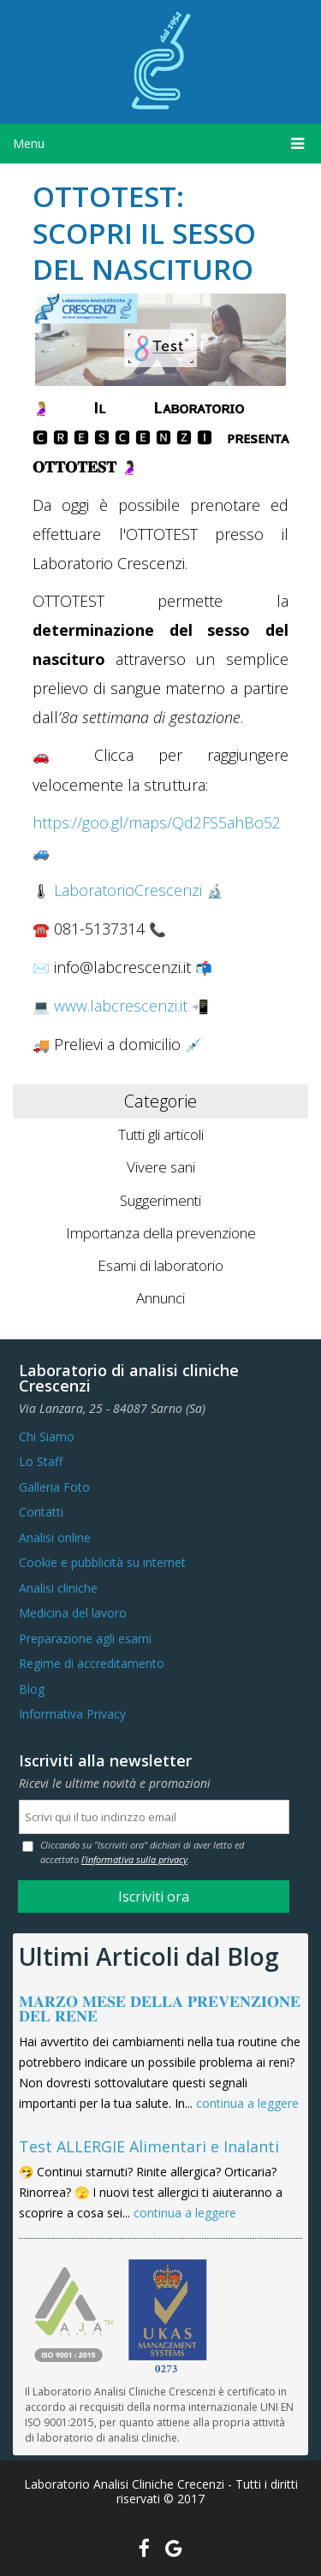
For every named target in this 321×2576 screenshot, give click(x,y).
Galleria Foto (54, 1487)
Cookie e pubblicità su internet (102, 1562)
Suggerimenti (160, 1200)
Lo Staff (40, 1461)
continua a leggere (247, 2103)
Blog (32, 1689)
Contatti (41, 1512)
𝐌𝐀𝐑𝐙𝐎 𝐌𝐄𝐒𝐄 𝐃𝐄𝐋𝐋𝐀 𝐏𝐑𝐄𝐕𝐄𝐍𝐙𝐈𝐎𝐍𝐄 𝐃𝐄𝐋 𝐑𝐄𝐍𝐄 (159, 2008)
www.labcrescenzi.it (120, 1005)
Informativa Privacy (72, 1714)
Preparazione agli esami (85, 1638)
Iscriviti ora (153, 1896)
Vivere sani (161, 1167)
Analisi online (55, 1537)
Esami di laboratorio (160, 1265)
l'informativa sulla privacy (134, 1859)
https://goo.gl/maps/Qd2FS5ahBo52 (157, 822)
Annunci (160, 1298)
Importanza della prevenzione (161, 1233)
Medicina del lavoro (73, 1613)
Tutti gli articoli (161, 1134)
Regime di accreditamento (91, 1663)
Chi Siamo (46, 1436)
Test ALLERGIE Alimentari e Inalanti (149, 2146)
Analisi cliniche (58, 1588)
